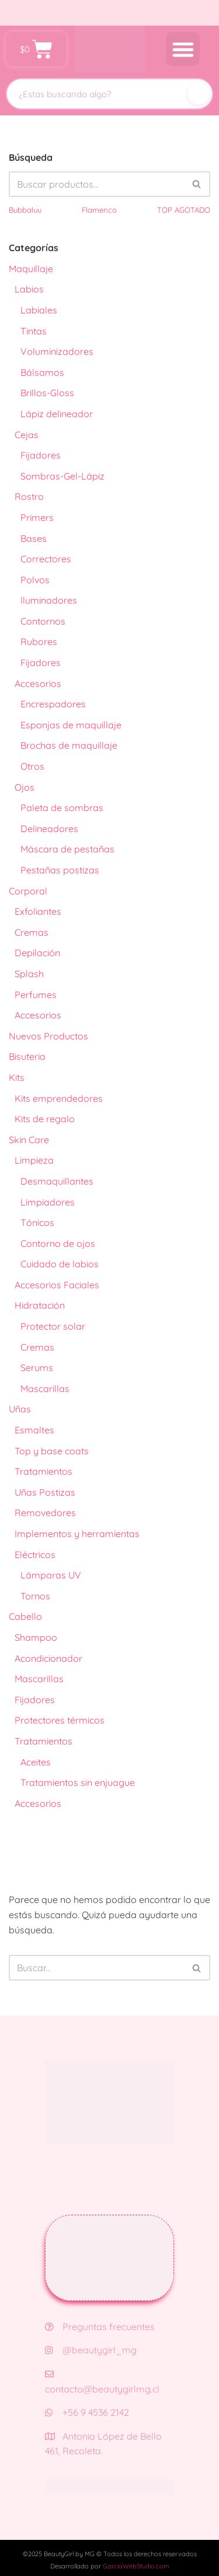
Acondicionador (48, 1658)
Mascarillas (44, 1388)
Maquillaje (31, 268)
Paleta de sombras (61, 807)
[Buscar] (198, 94)
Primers (37, 517)
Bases (33, 538)
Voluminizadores (56, 351)
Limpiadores (47, 1202)
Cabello (25, 1616)
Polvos (35, 580)
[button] (183, 49)
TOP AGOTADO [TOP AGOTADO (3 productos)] (183, 209)
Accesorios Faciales (57, 1285)
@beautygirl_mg (91, 2350)
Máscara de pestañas (67, 849)
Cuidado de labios (59, 1264)
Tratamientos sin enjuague (77, 1782)
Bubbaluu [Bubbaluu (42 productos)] (25, 209)
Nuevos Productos (48, 1036)
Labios (29, 289)
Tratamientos (43, 1471)
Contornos (42, 621)
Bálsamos (42, 372)
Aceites (35, 1762)
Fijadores (40, 455)
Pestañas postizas (59, 870)
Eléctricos (35, 1554)
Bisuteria (27, 1056)
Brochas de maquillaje (68, 745)
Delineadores (49, 828)
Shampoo (36, 1637)
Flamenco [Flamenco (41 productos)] (99, 209)
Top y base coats (52, 1451)
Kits (17, 1077)
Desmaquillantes (56, 1181)
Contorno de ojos (57, 1243)
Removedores (45, 1512)
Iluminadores (48, 600)
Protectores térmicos (60, 1720)
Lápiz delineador (56, 414)
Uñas (20, 1409)
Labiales (38, 310)
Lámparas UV (50, 1575)
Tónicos (37, 1222)
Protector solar (52, 1326)
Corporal (28, 891)
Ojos (24, 787)
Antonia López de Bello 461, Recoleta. (103, 2443)
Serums (36, 1367)
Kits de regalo (45, 1119)
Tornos (35, 1596)
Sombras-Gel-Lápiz (62, 476)
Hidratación (40, 1305)
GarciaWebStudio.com (136, 2566)
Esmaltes (34, 1430)
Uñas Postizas (45, 1492)
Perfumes (36, 994)
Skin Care (29, 1140)
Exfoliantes (38, 911)
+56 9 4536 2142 (87, 2412)
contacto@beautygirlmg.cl (102, 2382)
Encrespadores (53, 704)
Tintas (33, 331)
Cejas (27, 435)
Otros (32, 766)
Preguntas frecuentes (100, 2326)
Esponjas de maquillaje (70, 725)
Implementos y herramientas (77, 1533)
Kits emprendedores (59, 1098)
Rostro (29, 496)
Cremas (31, 932)
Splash (29, 973)
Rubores (38, 641)
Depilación (37, 952)
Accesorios (38, 683)
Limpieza (34, 1160)
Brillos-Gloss (47, 393)
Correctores (45, 559)
